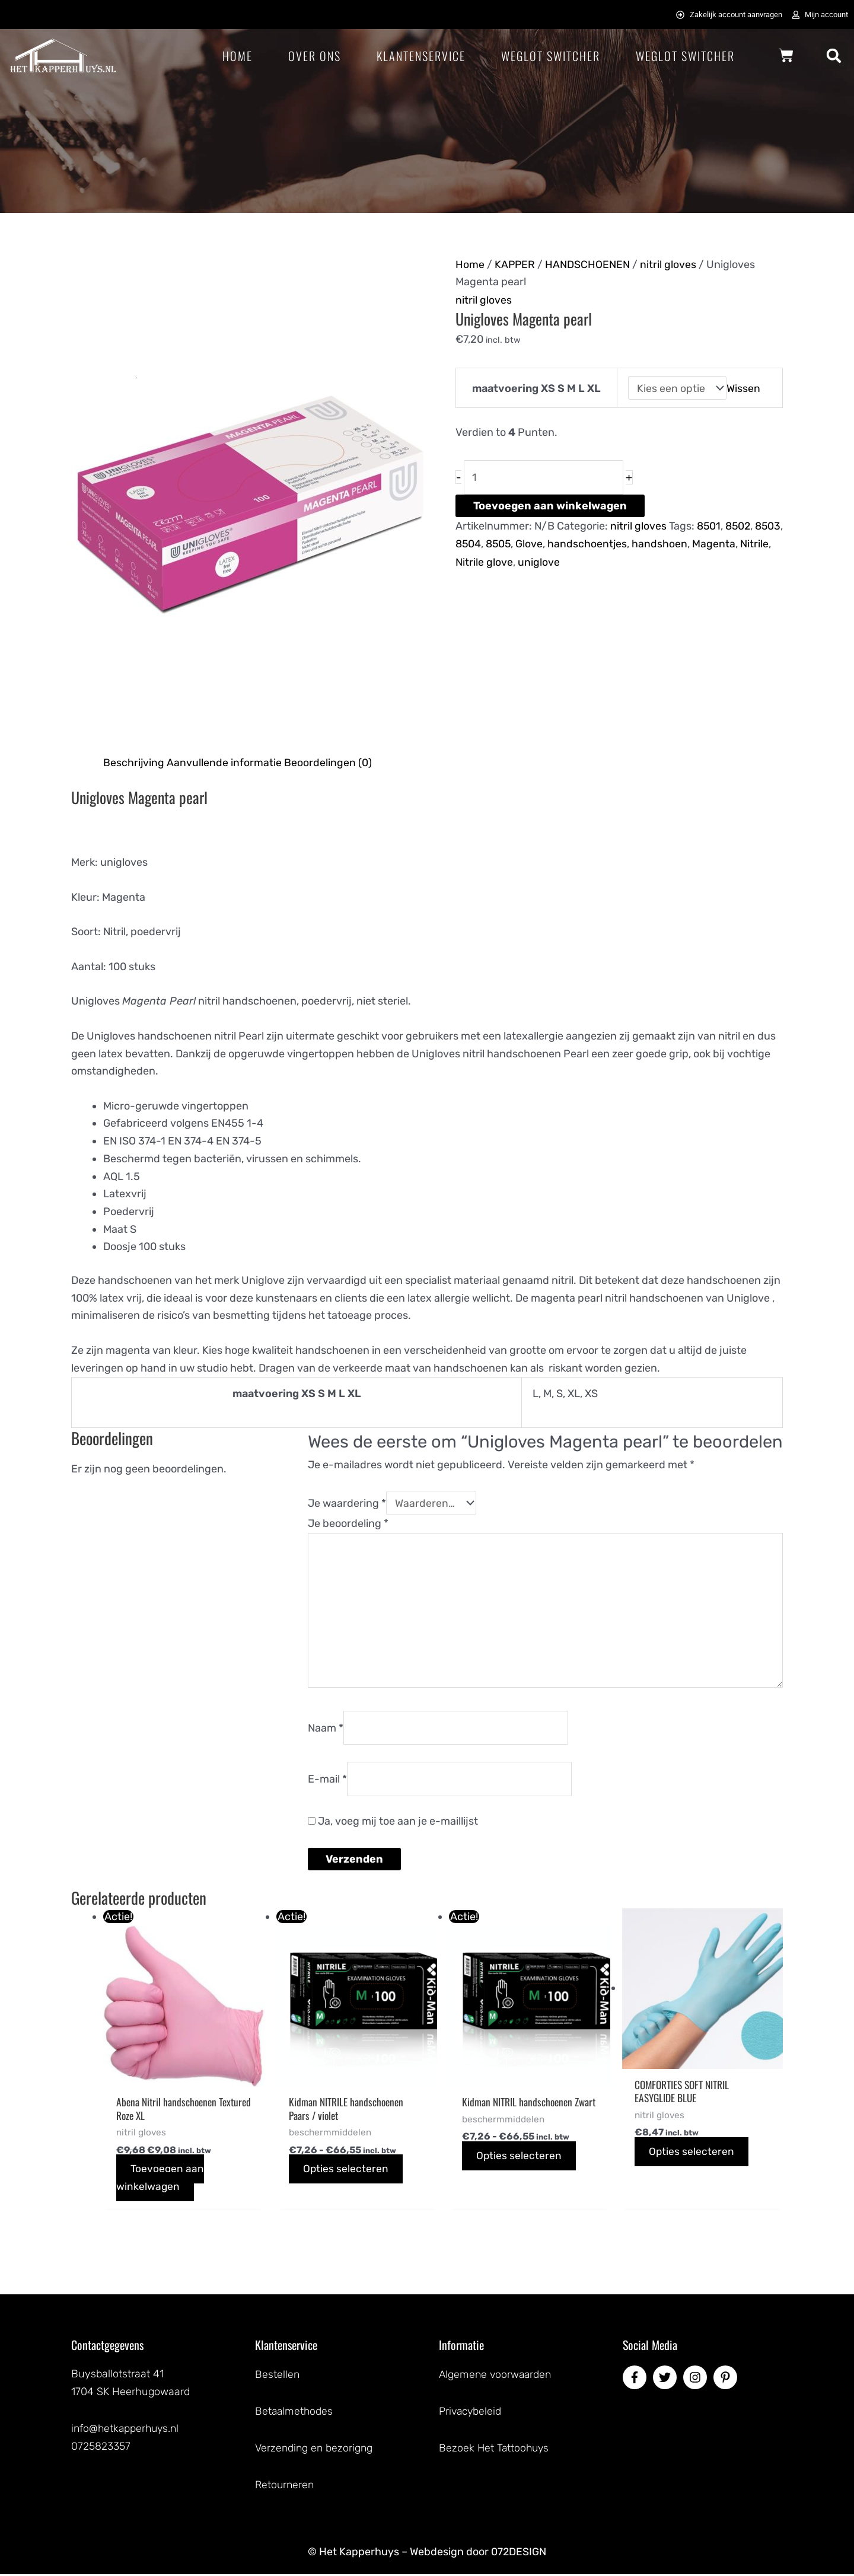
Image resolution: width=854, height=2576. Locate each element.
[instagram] (696, 2382)
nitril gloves (669, 263)
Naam (325, 1729)
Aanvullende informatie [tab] (224, 762)
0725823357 (100, 2449)
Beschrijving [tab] (134, 762)
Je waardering (347, 1502)
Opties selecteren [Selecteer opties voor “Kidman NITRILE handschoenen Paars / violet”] (347, 2173)
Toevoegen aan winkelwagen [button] (160, 2182)
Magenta (747, 542)
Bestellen (277, 2378)
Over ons (314, 56)
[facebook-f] (636, 2382)
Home (237, 56)
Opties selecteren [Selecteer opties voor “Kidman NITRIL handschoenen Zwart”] (520, 2173)
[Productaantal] (545, 476)
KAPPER (515, 263)
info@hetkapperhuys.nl (127, 2432)
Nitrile (469, 559)
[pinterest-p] (727, 2382)
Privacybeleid (471, 2414)
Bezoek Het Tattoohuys (495, 2450)
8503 (468, 542)
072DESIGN (519, 2554)
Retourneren (285, 2487)
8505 (530, 542)
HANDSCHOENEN (588, 263)
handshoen (693, 542)
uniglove (572, 559)
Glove (561, 542)
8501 (709, 524)
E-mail (327, 1781)
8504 (499, 542)
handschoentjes (620, 542)
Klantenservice (421, 56)
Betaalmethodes (294, 2414)
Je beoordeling (348, 1522)
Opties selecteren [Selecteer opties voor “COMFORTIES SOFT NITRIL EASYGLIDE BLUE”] (692, 2156)
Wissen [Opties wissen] (744, 386)
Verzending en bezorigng (315, 2450)
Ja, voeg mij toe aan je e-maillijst (393, 1824)
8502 (739, 524)
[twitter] (666, 2382)
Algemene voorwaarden (497, 2378)
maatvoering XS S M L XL (536, 386)
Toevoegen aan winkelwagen (550, 505)
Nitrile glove (517, 559)
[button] (834, 56)
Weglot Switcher (550, 56)
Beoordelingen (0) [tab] (328, 762)
